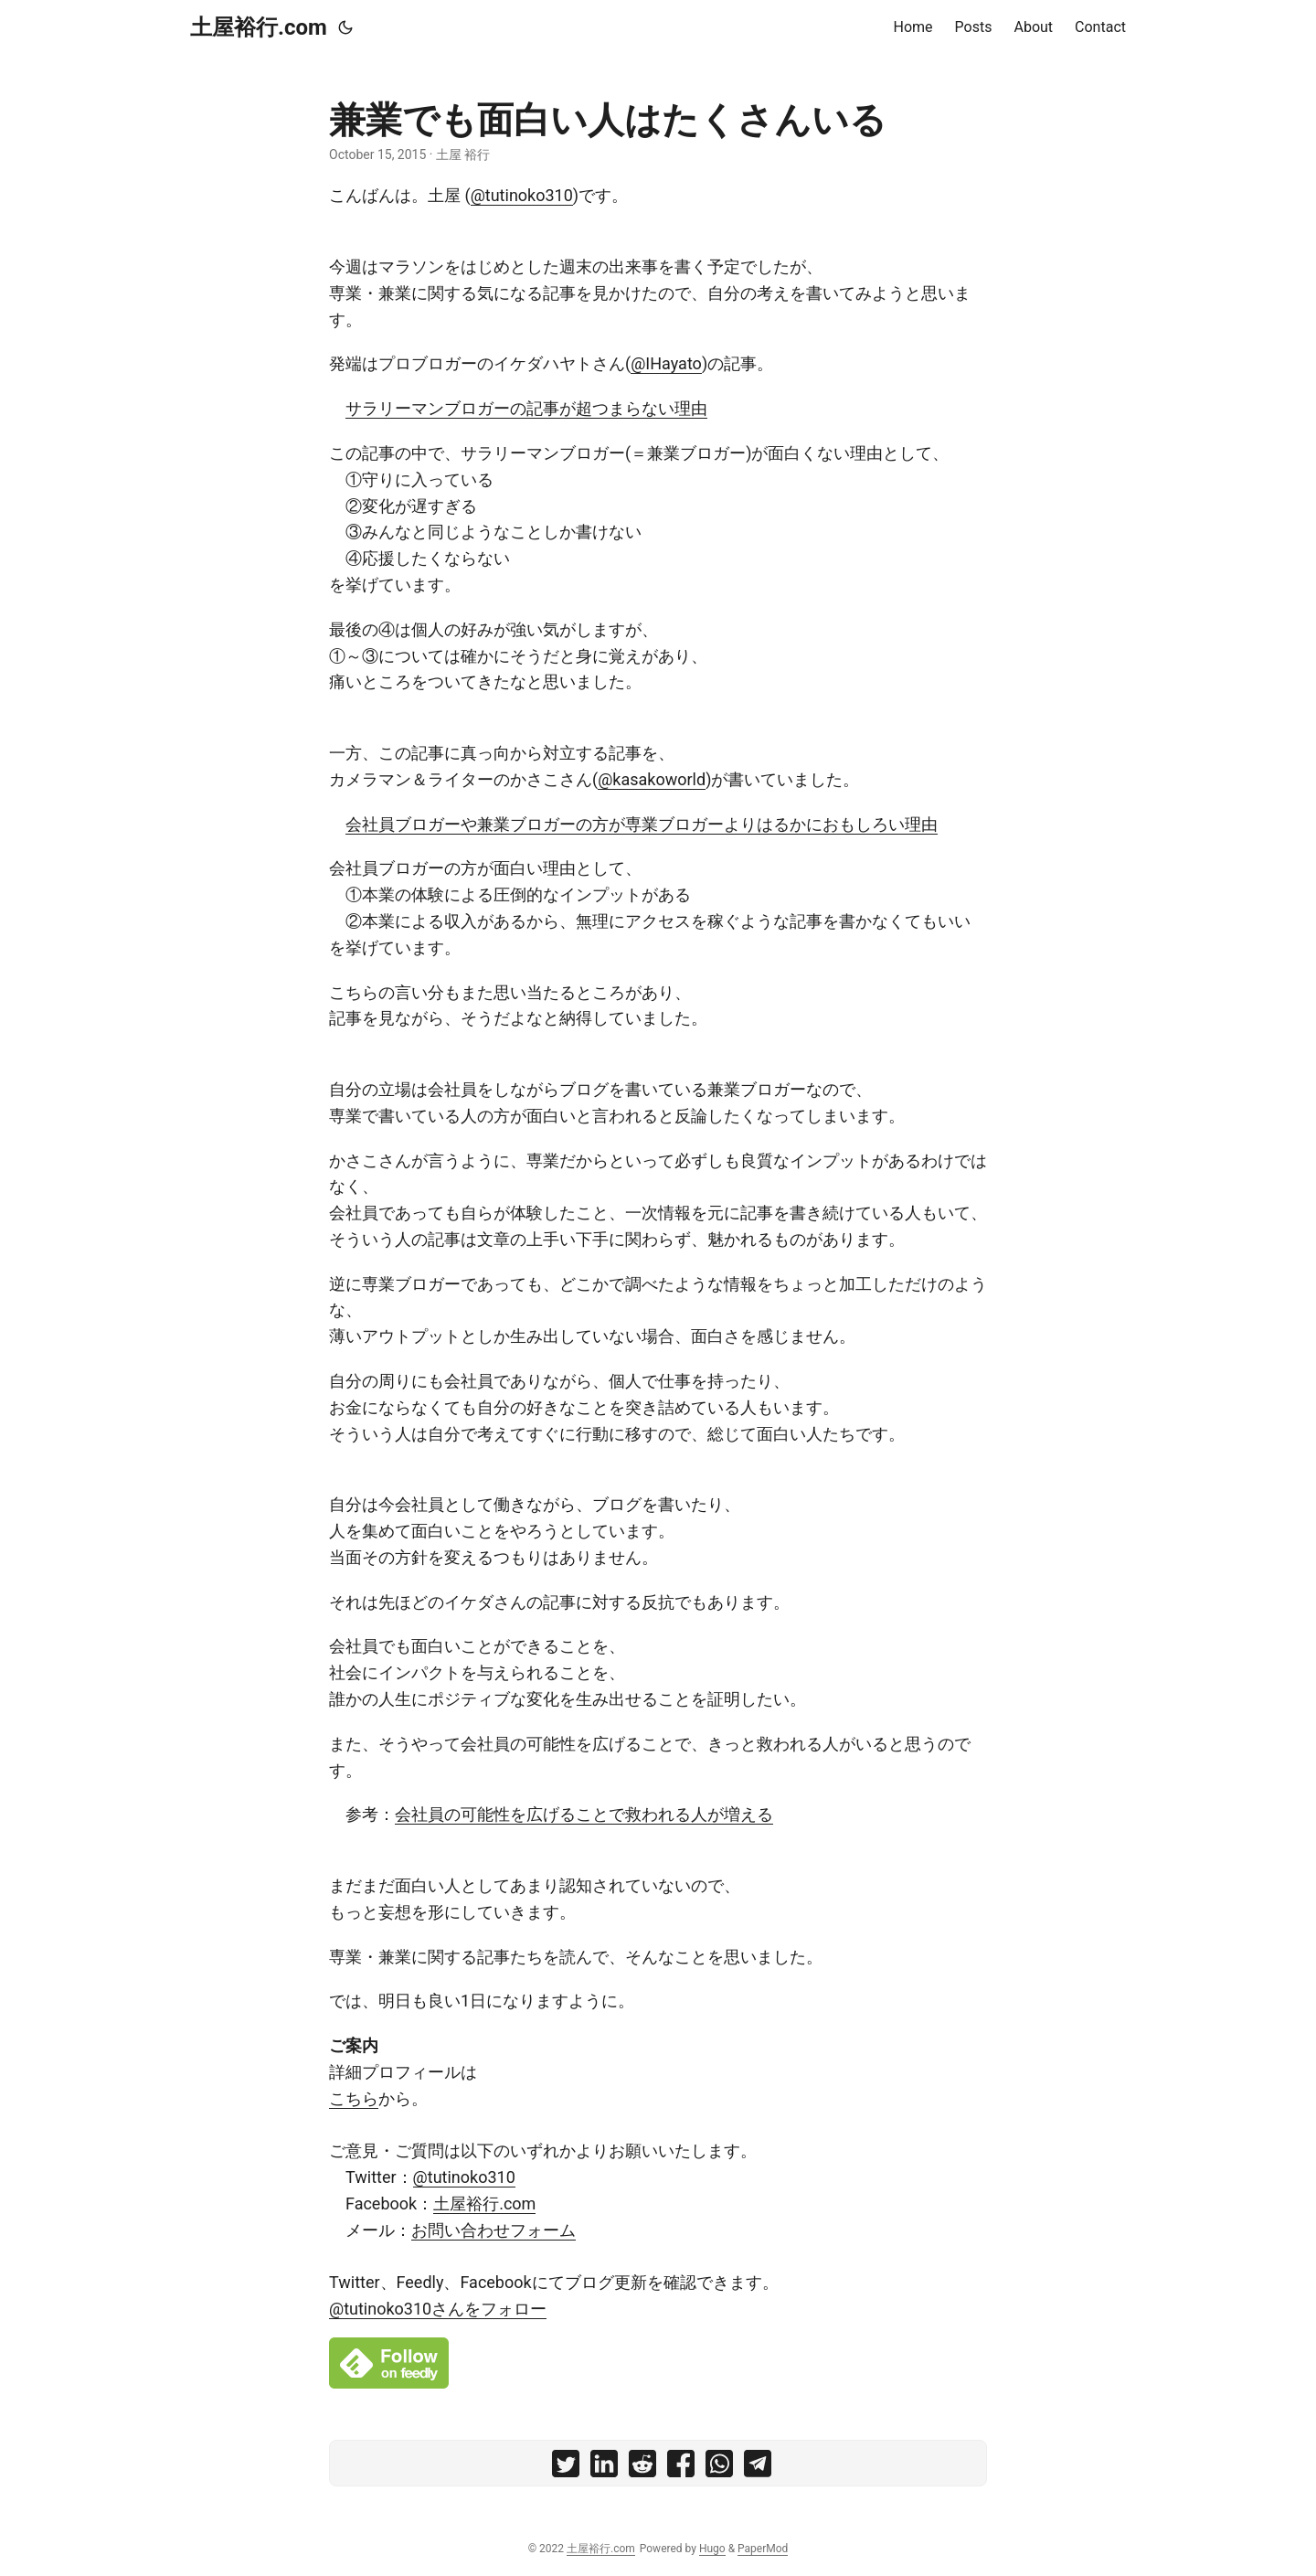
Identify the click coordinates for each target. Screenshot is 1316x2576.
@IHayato (666, 363)
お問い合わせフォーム (493, 2230)
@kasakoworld (652, 779)
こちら (353, 2098)
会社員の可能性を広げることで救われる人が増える (584, 1814)
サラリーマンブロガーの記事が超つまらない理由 (526, 408)
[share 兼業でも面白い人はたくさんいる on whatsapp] (719, 2468)
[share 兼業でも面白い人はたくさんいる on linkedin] (604, 2468)
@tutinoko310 (522, 195)
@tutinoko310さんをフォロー (438, 2308)
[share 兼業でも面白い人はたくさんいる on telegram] (757, 2468)
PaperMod (763, 2548)
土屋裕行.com (258, 27)
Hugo (712, 2548)
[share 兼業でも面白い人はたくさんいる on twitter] (565, 2468)
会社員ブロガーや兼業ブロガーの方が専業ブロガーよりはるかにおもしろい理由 (641, 824)
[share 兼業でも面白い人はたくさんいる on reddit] (642, 2468)
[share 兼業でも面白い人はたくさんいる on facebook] (681, 2468)
